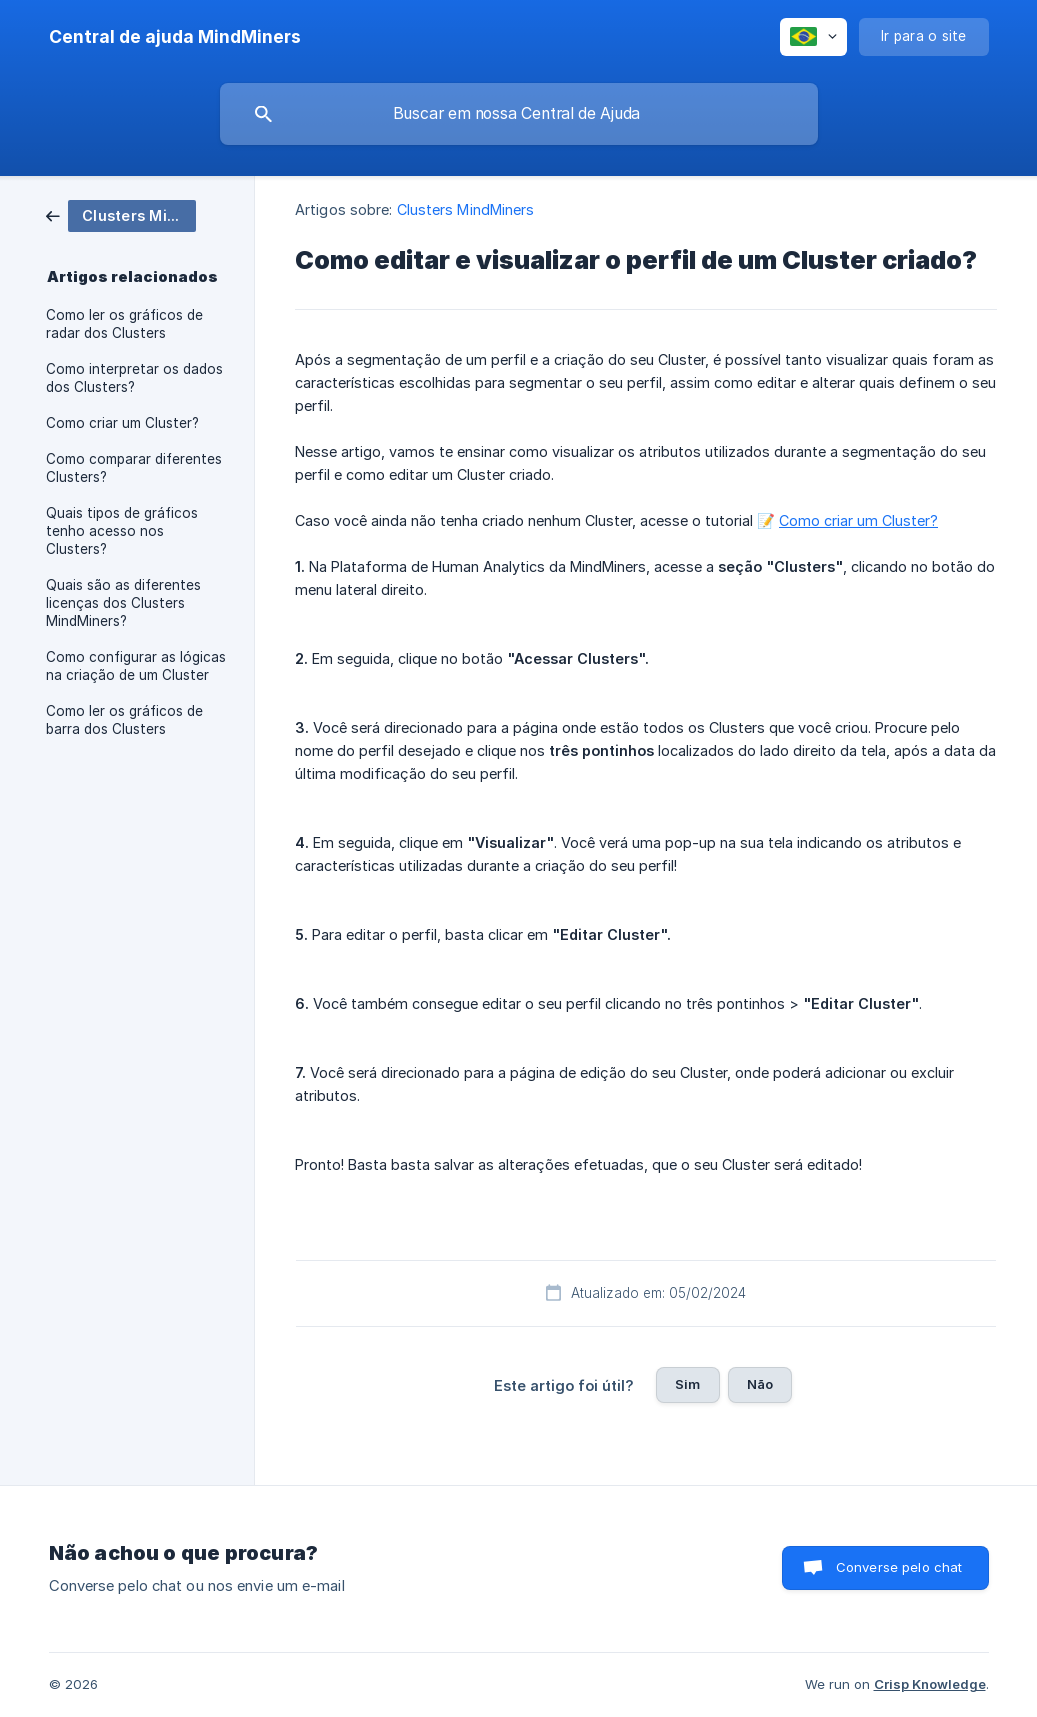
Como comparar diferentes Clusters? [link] (134, 468)
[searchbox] (519, 114)
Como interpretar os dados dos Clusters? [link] (134, 378)
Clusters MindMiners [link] (466, 209)
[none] (175, 37)
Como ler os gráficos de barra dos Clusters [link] (124, 720)
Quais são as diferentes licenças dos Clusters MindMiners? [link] (123, 603)
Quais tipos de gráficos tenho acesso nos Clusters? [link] (122, 531)
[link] (121, 214)
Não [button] (760, 1384)
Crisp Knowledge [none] (930, 1684)
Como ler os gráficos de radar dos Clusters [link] (124, 324)
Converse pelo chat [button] (899, 1567)
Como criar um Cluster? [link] (122, 423)
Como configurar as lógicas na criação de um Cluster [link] (136, 666)
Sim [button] (687, 1384)
